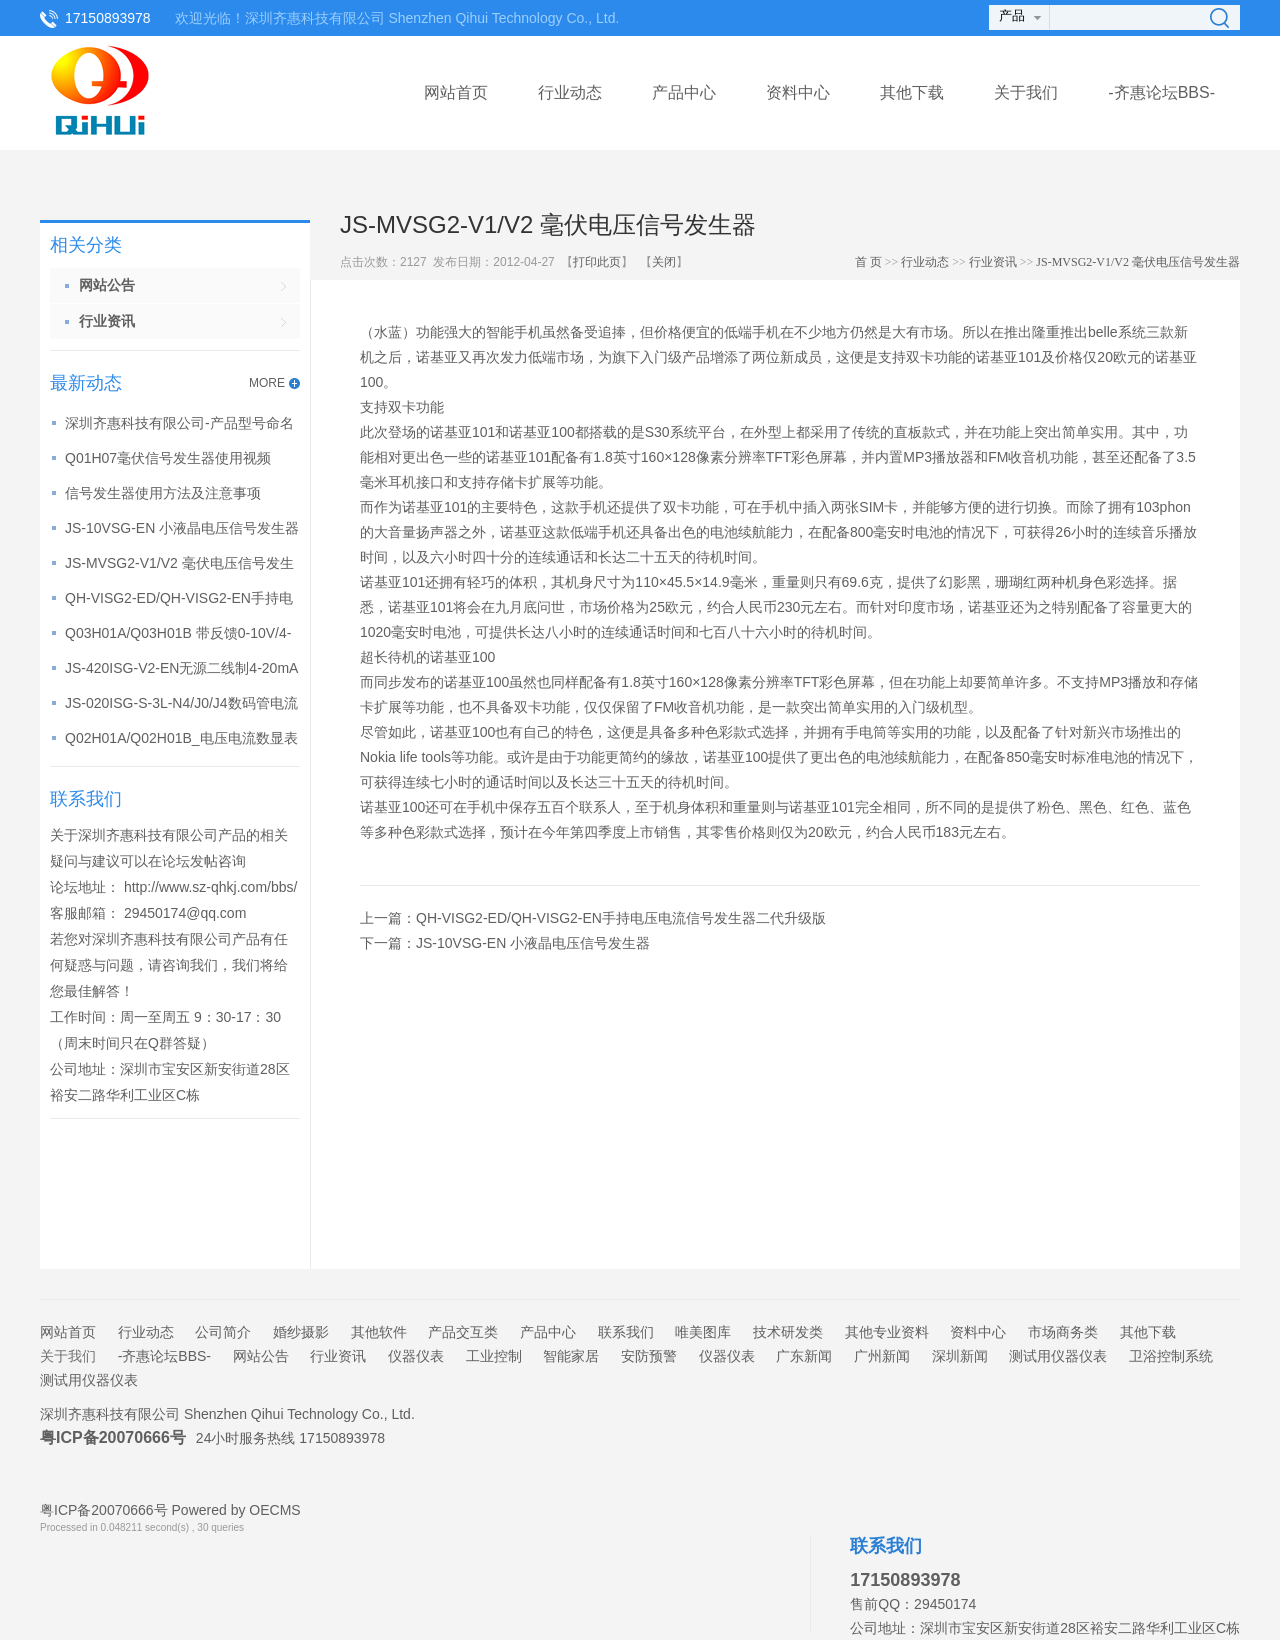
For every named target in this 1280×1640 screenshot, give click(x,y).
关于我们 (1026, 92)
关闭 (664, 262)
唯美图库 (703, 1332)
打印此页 (597, 262)
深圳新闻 (960, 1356)
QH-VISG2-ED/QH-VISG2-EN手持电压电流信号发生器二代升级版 (621, 918)
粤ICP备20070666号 (113, 1437)
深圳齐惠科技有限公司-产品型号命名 (179, 423)
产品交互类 (463, 1332)
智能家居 (571, 1356)
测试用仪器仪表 (1058, 1356)
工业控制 (494, 1356)
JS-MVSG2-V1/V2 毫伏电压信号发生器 (1138, 262)
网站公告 (261, 1356)
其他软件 (379, 1332)
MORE (267, 383)
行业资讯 (993, 262)
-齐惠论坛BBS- (1161, 92)
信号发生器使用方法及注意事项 (163, 493)
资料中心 (798, 92)
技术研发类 (788, 1332)
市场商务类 (1063, 1332)
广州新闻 (882, 1356)
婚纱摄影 (301, 1332)
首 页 (868, 262)
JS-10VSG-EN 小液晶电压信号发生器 (182, 528)
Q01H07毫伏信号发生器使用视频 (168, 458)
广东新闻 (804, 1356)
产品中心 (684, 92)
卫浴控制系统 (1171, 1356)
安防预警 (649, 1356)
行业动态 (570, 92)
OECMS (274, 1510)
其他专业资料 (887, 1332)
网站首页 (456, 92)
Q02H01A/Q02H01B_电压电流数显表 (181, 738)
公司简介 (223, 1332)
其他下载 (912, 92)
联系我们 (626, 1332)
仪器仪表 (416, 1356)
